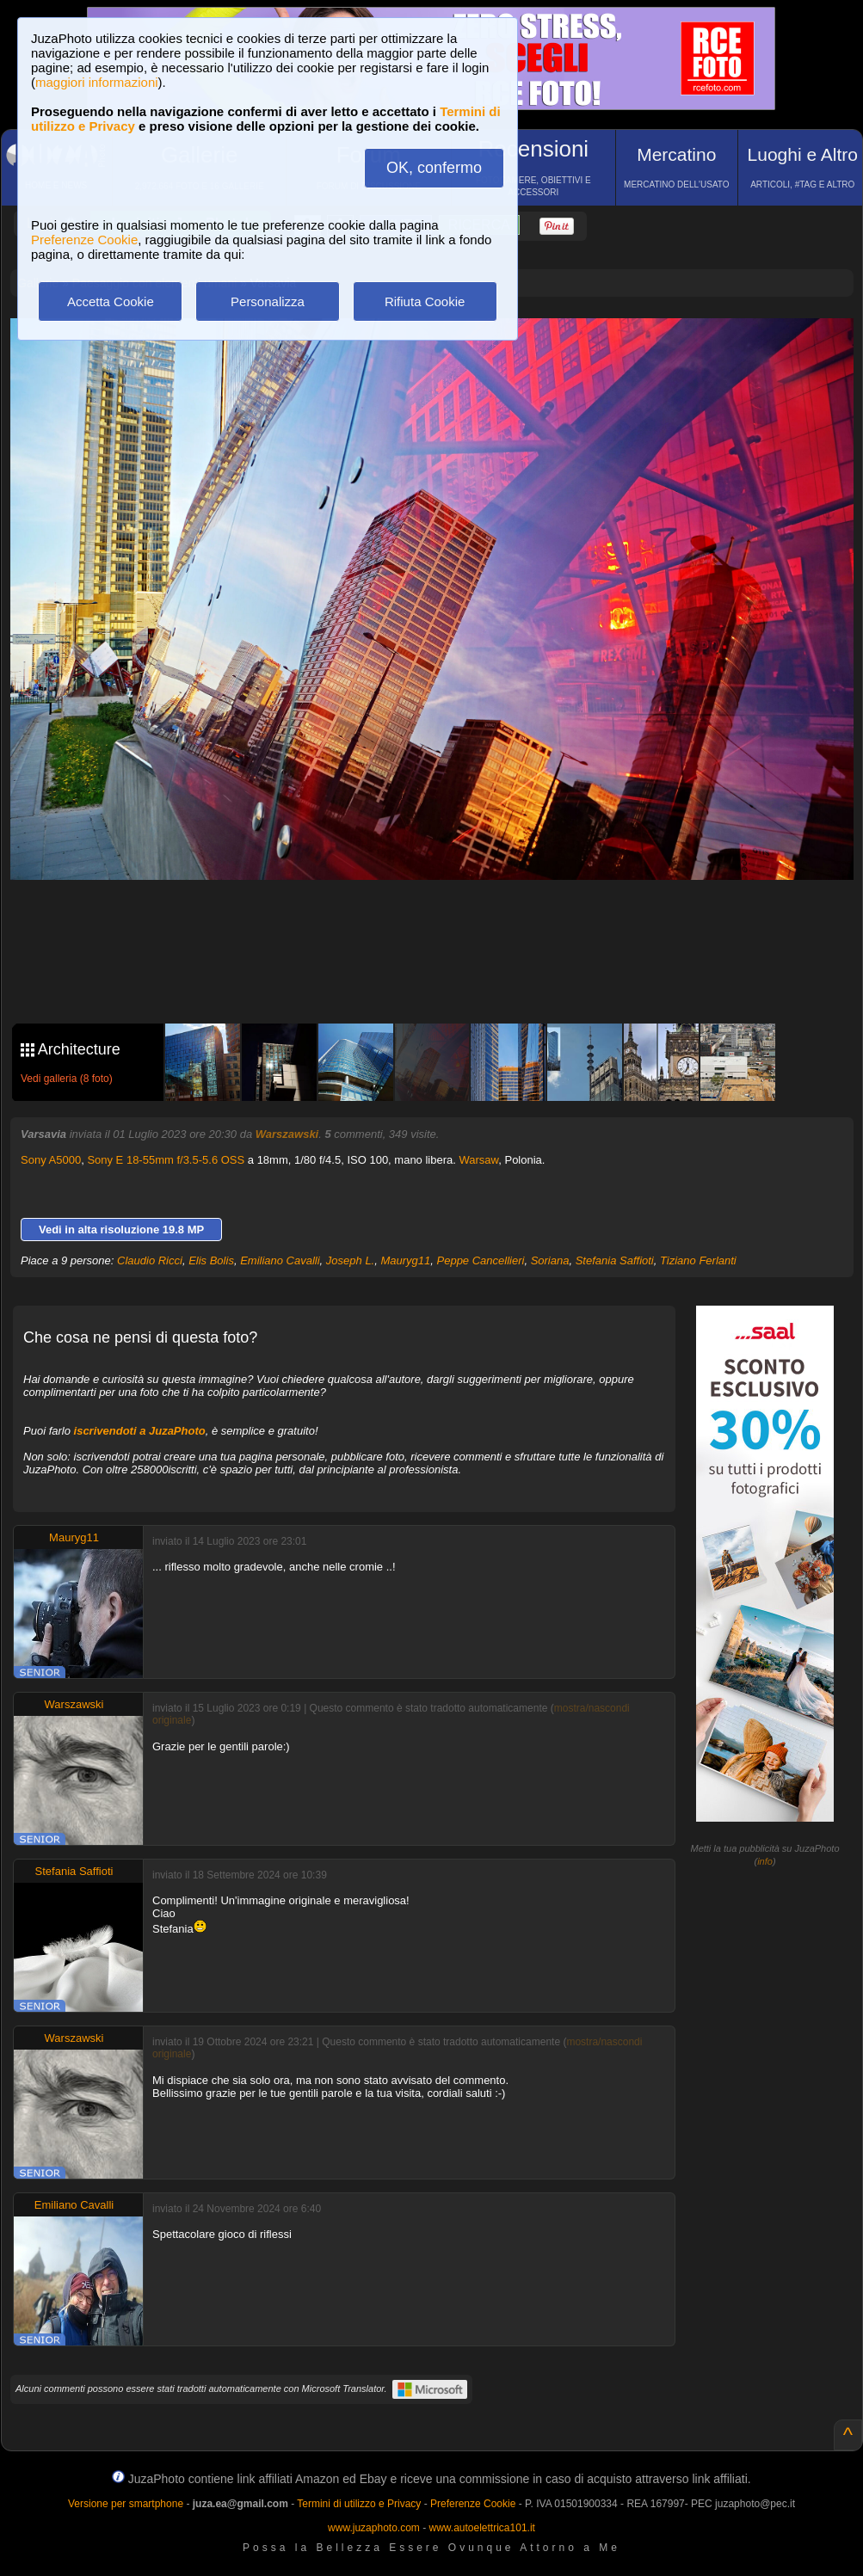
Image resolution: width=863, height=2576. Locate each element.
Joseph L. (350, 1260)
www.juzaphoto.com (374, 2528)
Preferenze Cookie (84, 239)
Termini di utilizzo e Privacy (359, 2504)
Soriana (550, 1260)
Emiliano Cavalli (279, 1260)
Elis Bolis (211, 1260)
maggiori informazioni (96, 82)
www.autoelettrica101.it (481, 2528)
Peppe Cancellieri (481, 1260)
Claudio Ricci (149, 1260)
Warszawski (287, 1134)
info (765, 1861)
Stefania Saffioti (615, 1260)
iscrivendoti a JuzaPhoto (140, 1430)
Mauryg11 (405, 1260)
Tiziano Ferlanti (698, 1260)
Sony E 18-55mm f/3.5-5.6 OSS (165, 1159)
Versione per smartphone (125, 2504)
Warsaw (479, 1159)
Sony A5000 (51, 1159)
